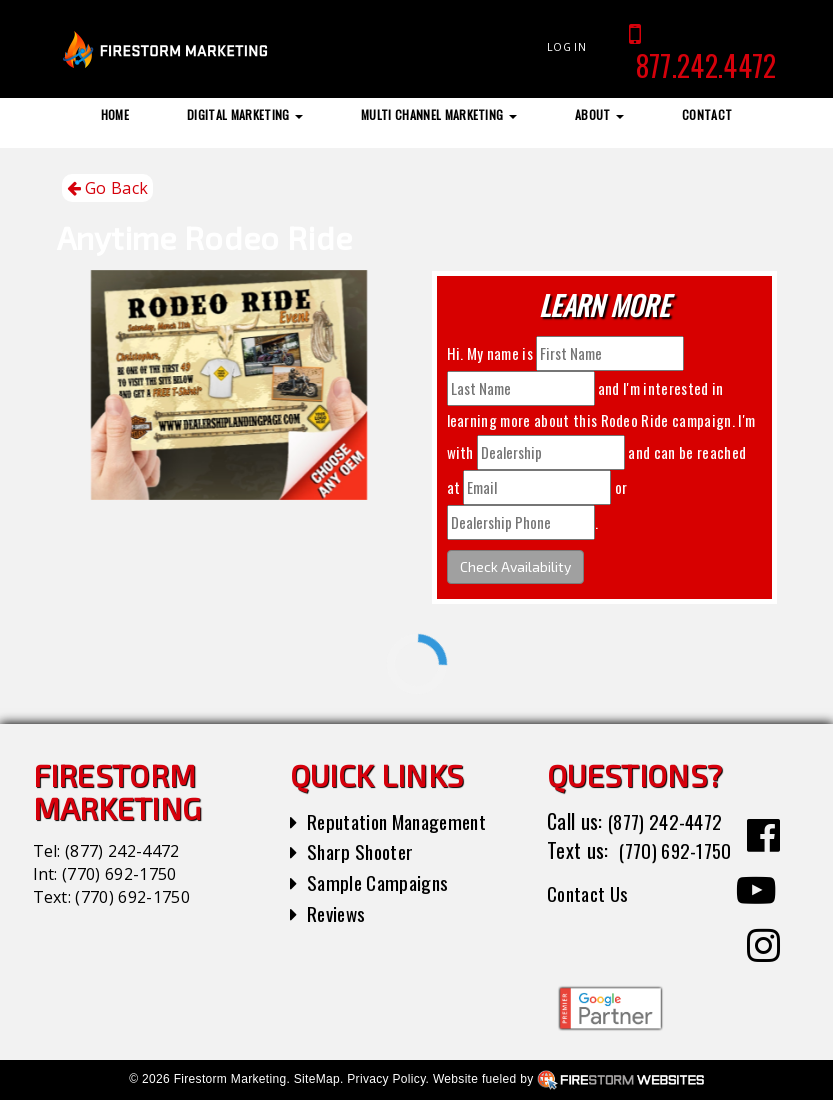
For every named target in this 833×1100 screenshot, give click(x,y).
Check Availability (515, 566)
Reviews (338, 913)
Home (115, 114)
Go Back (108, 188)
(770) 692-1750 (119, 874)
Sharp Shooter (363, 851)
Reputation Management (403, 821)
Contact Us (590, 922)
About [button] (599, 114)
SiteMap (317, 1079)
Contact (707, 114)
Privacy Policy (386, 1079)
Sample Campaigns (380, 882)
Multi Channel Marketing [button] (439, 114)
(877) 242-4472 (122, 851)
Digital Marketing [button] (245, 114)
